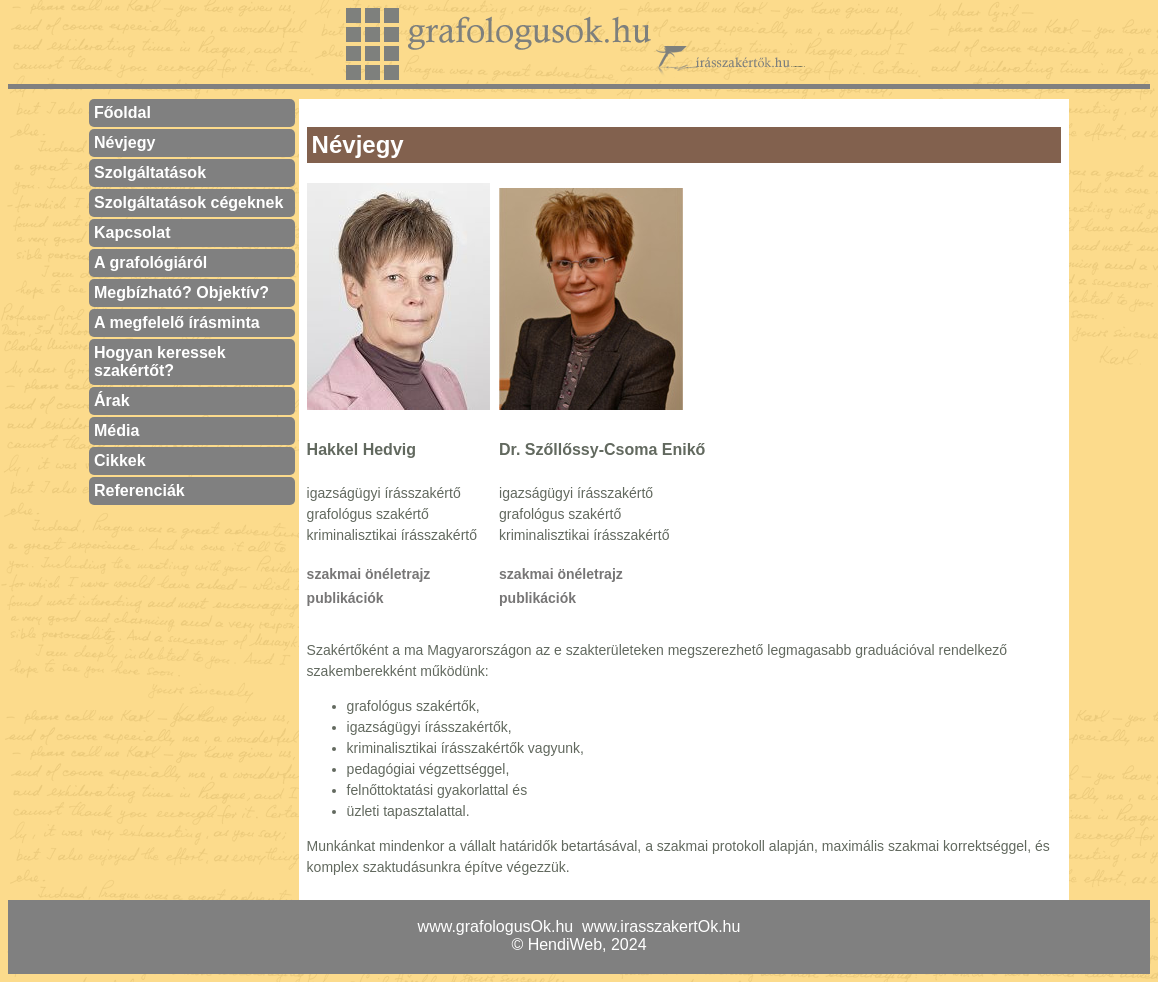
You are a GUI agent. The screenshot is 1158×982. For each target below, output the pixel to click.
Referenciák (139, 490)
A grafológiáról (150, 262)
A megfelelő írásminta (177, 322)
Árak (112, 400)
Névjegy (124, 142)
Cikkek (120, 460)
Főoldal (122, 112)
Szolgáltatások (150, 172)
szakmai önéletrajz (369, 574)
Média (116, 430)
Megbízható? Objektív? (181, 292)
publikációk (345, 598)
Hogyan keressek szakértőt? (160, 361)
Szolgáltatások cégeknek (188, 202)
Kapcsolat (132, 232)
